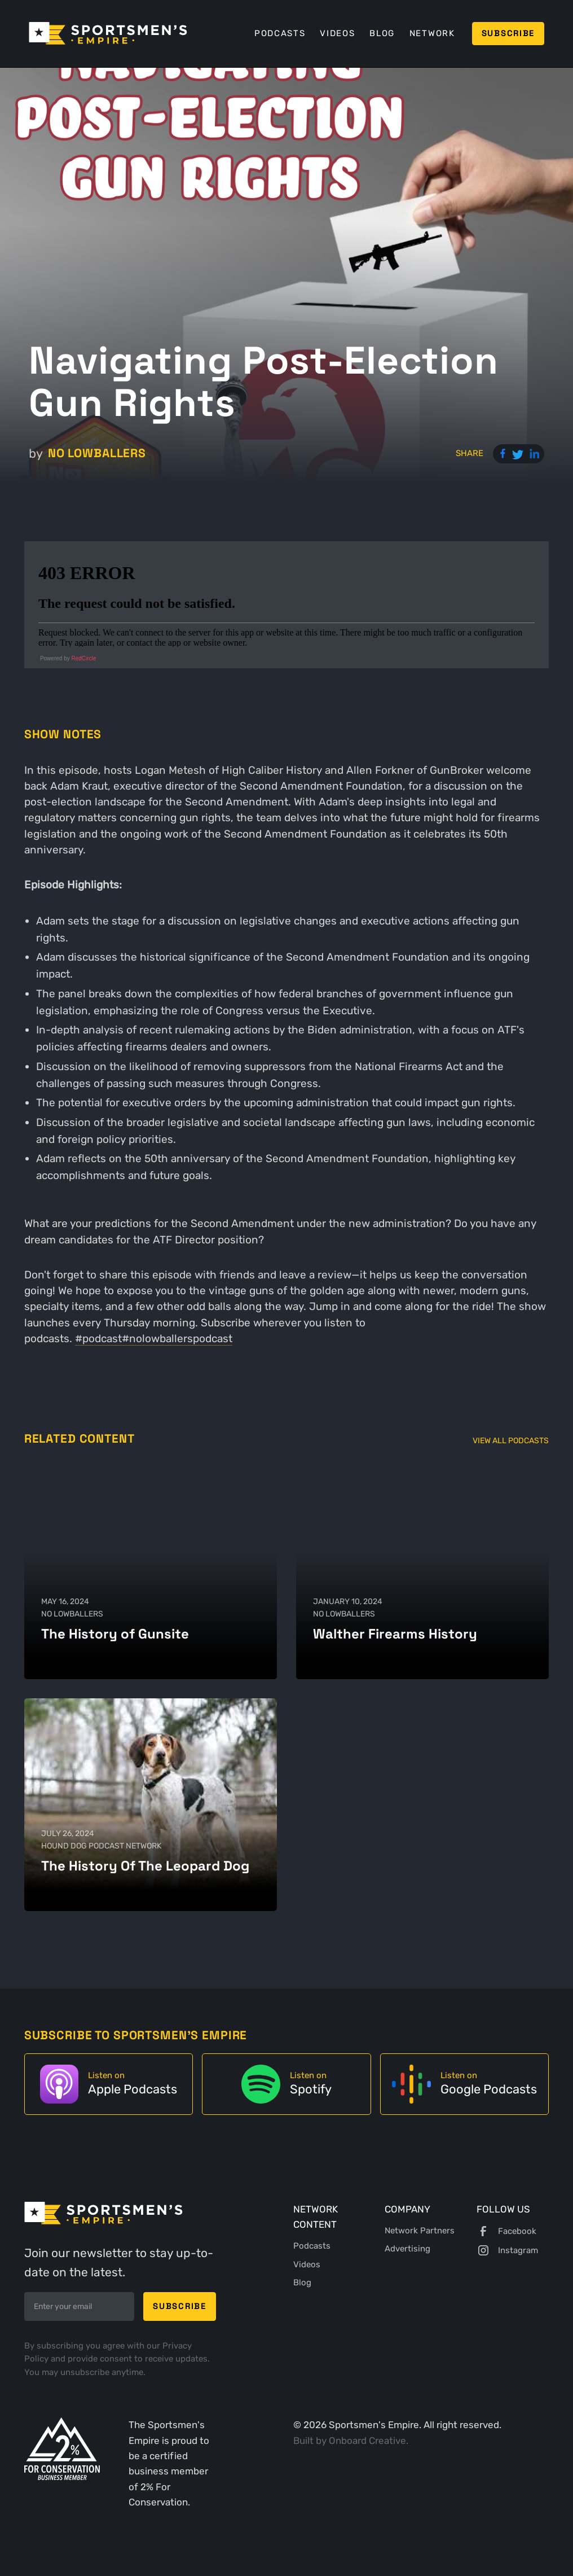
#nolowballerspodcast (177, 1338)
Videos (337, 33)
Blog (382, 33)
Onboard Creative (367, 2440)
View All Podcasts (511, 1440)
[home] (108, 33)
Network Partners (420, 2230)
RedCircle (83, 658)
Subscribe (508, 33)
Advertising (407, 2249)
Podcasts (280, 33)
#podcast (98, 1338)
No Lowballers (97, 453)
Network (432, 33)
